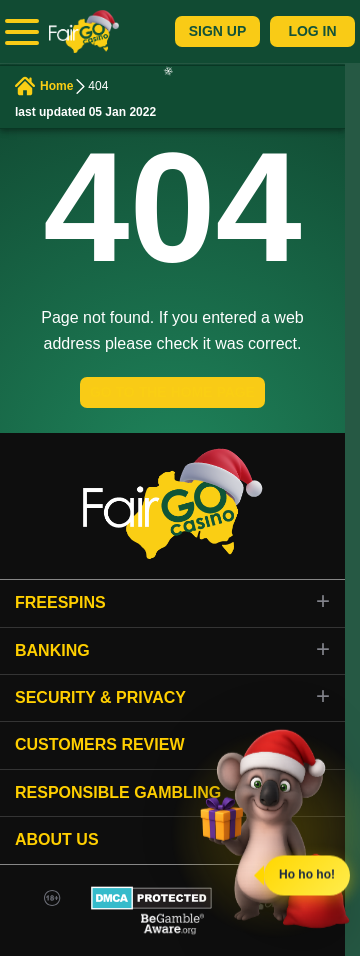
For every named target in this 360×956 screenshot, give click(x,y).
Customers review (100, 744)
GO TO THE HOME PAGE (172, 392)
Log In (312, 31)
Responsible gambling (118, 792)
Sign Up (218, 31)
